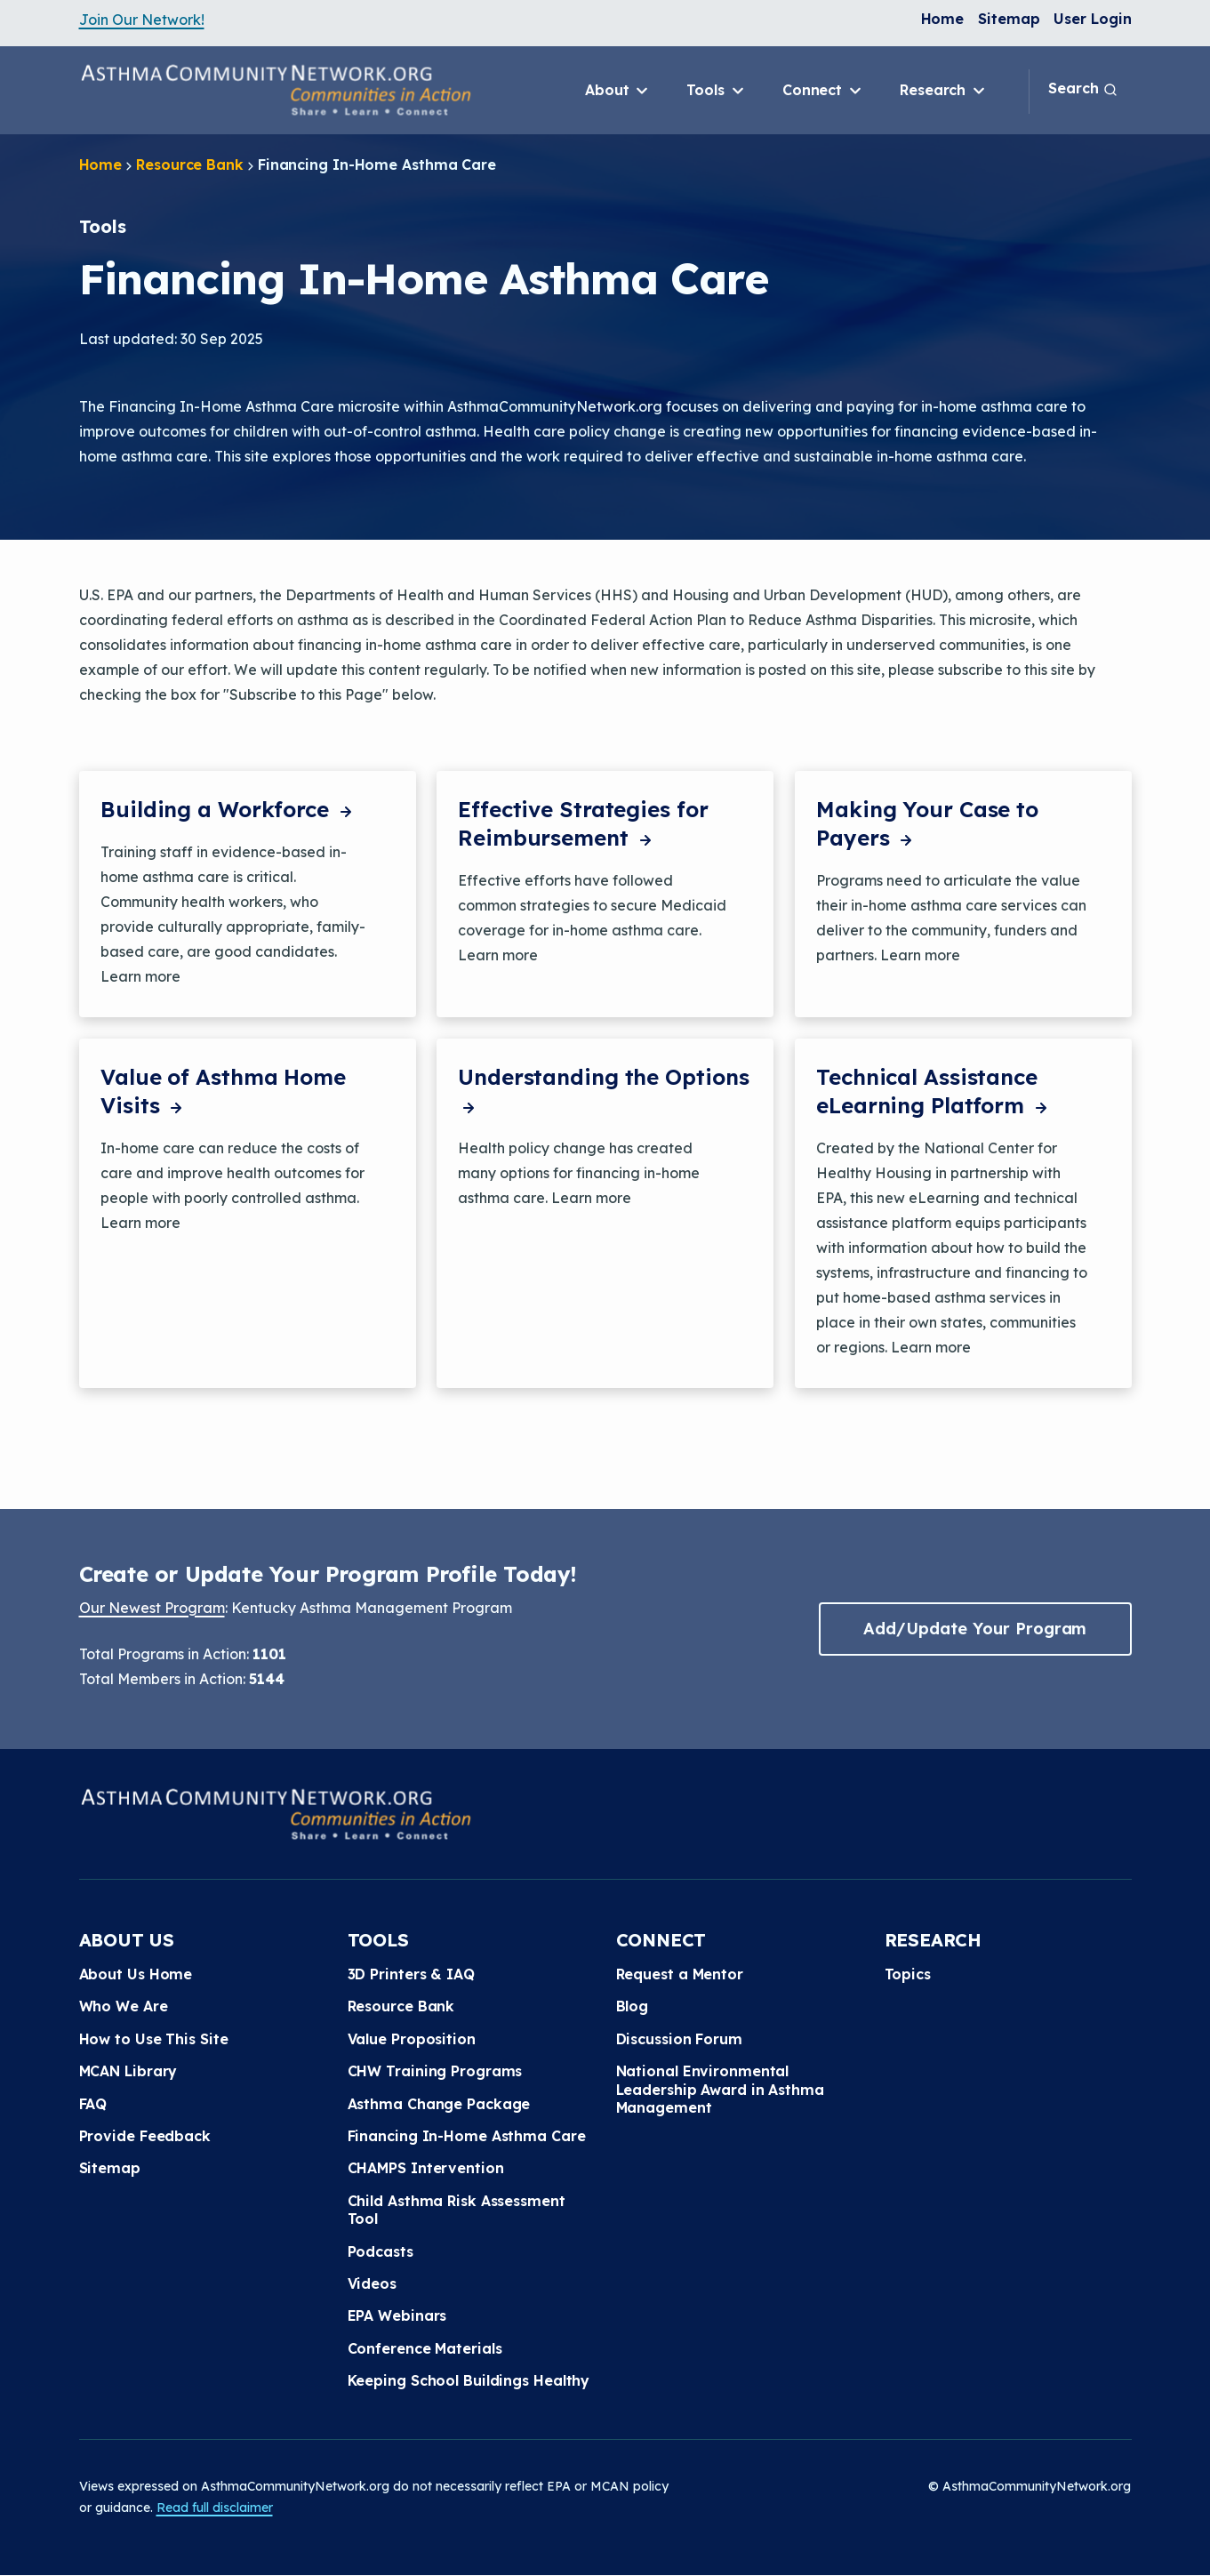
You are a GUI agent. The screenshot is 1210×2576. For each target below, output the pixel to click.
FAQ (93, 2104)
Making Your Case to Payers (927, 823)
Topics (908, 1974)
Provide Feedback (145, 2136)
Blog (632, 2006)
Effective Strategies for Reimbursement (583, 823)
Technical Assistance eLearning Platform (934, 1091)
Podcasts (380, 2251)
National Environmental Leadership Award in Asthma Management (720, 2089)
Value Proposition (412, 2039)
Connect (823, 90)
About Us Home (136, 1974)
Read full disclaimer (214, 2508)
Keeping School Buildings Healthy (469, 2380)
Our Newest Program (152, 1608)
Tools (716, 90)
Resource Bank (190, 164)
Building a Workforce (228, 809)
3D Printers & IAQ (411, 1974)
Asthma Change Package (439, 2104)
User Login (1092, 19)
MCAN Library (128, 2071)
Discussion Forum (679, 2039)
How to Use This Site (153, 2039)
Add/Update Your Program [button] (975, 1628)
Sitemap (1008, 19)
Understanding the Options (603, 1091)
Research (944, 90)
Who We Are (123, 2006)
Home (943, 19)
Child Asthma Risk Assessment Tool (456, 2209)
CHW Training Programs (435, 2071)
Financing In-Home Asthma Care (467, 2136)
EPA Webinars (397, 2315)
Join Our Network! (141, 19)
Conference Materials (425, 2348)
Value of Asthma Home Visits (223, 1091)
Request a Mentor (679, 1974)
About (618, 90)
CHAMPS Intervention (426, 2168)
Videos (372, 2283)
